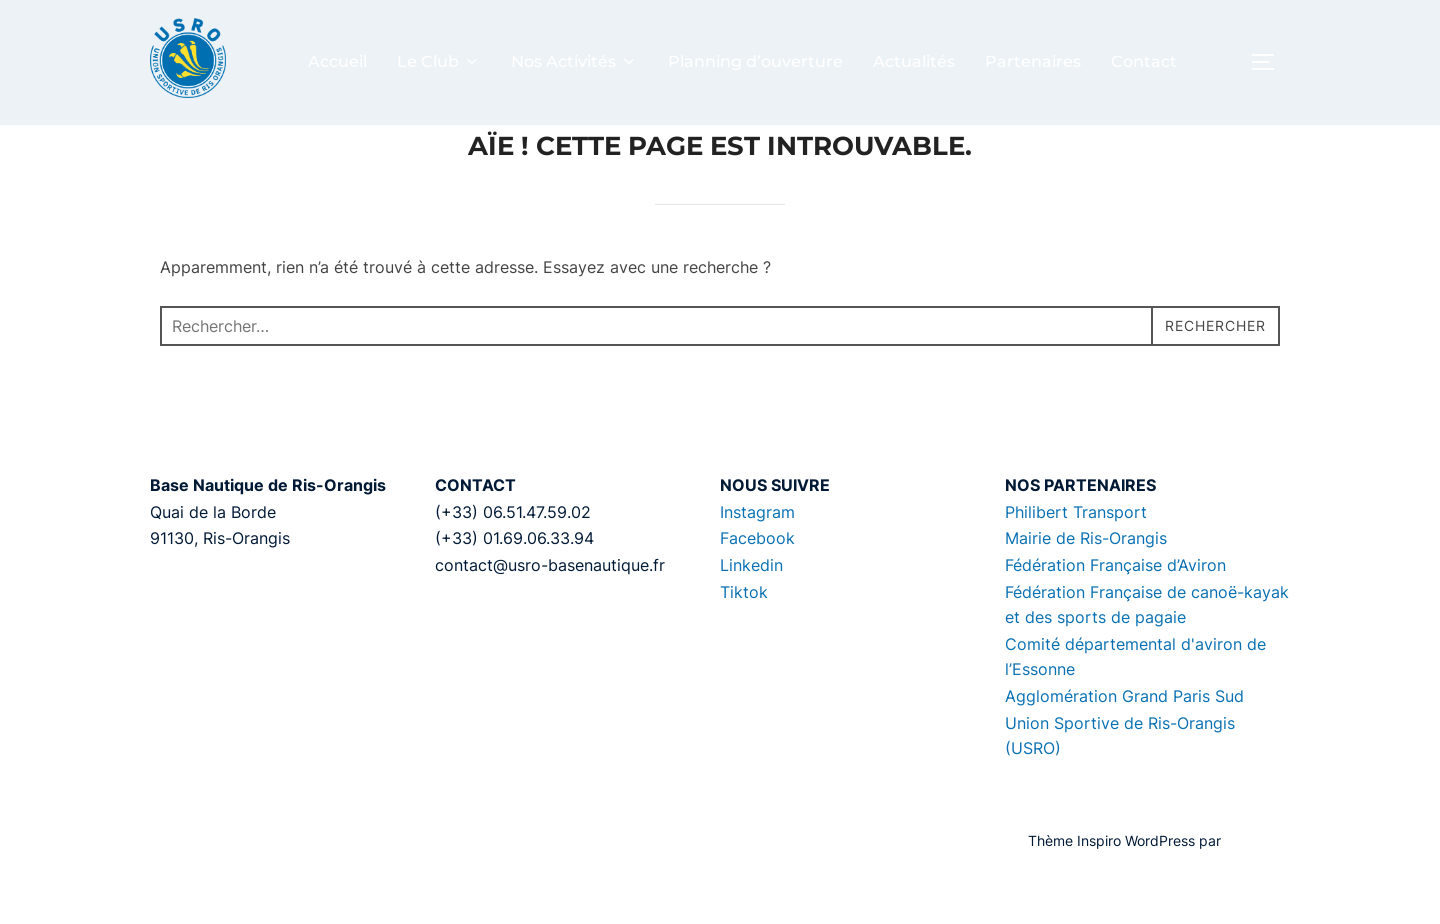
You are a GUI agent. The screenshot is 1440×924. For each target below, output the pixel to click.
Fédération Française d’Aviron (1115, 610)
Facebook (757, 583)
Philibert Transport (1076, 557)
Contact (1144, 61)
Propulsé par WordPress (228, 885)
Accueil (337, 61)
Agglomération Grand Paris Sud (1124, 741)
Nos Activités (574, 61)
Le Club (439, 61)
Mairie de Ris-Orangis (1086, 583)
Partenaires (1033, 61)
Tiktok (744, 636)
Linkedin (751, 610)
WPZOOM (1257, 885)
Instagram (757, 557)
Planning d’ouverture (755, 61)
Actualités (914, 61)
